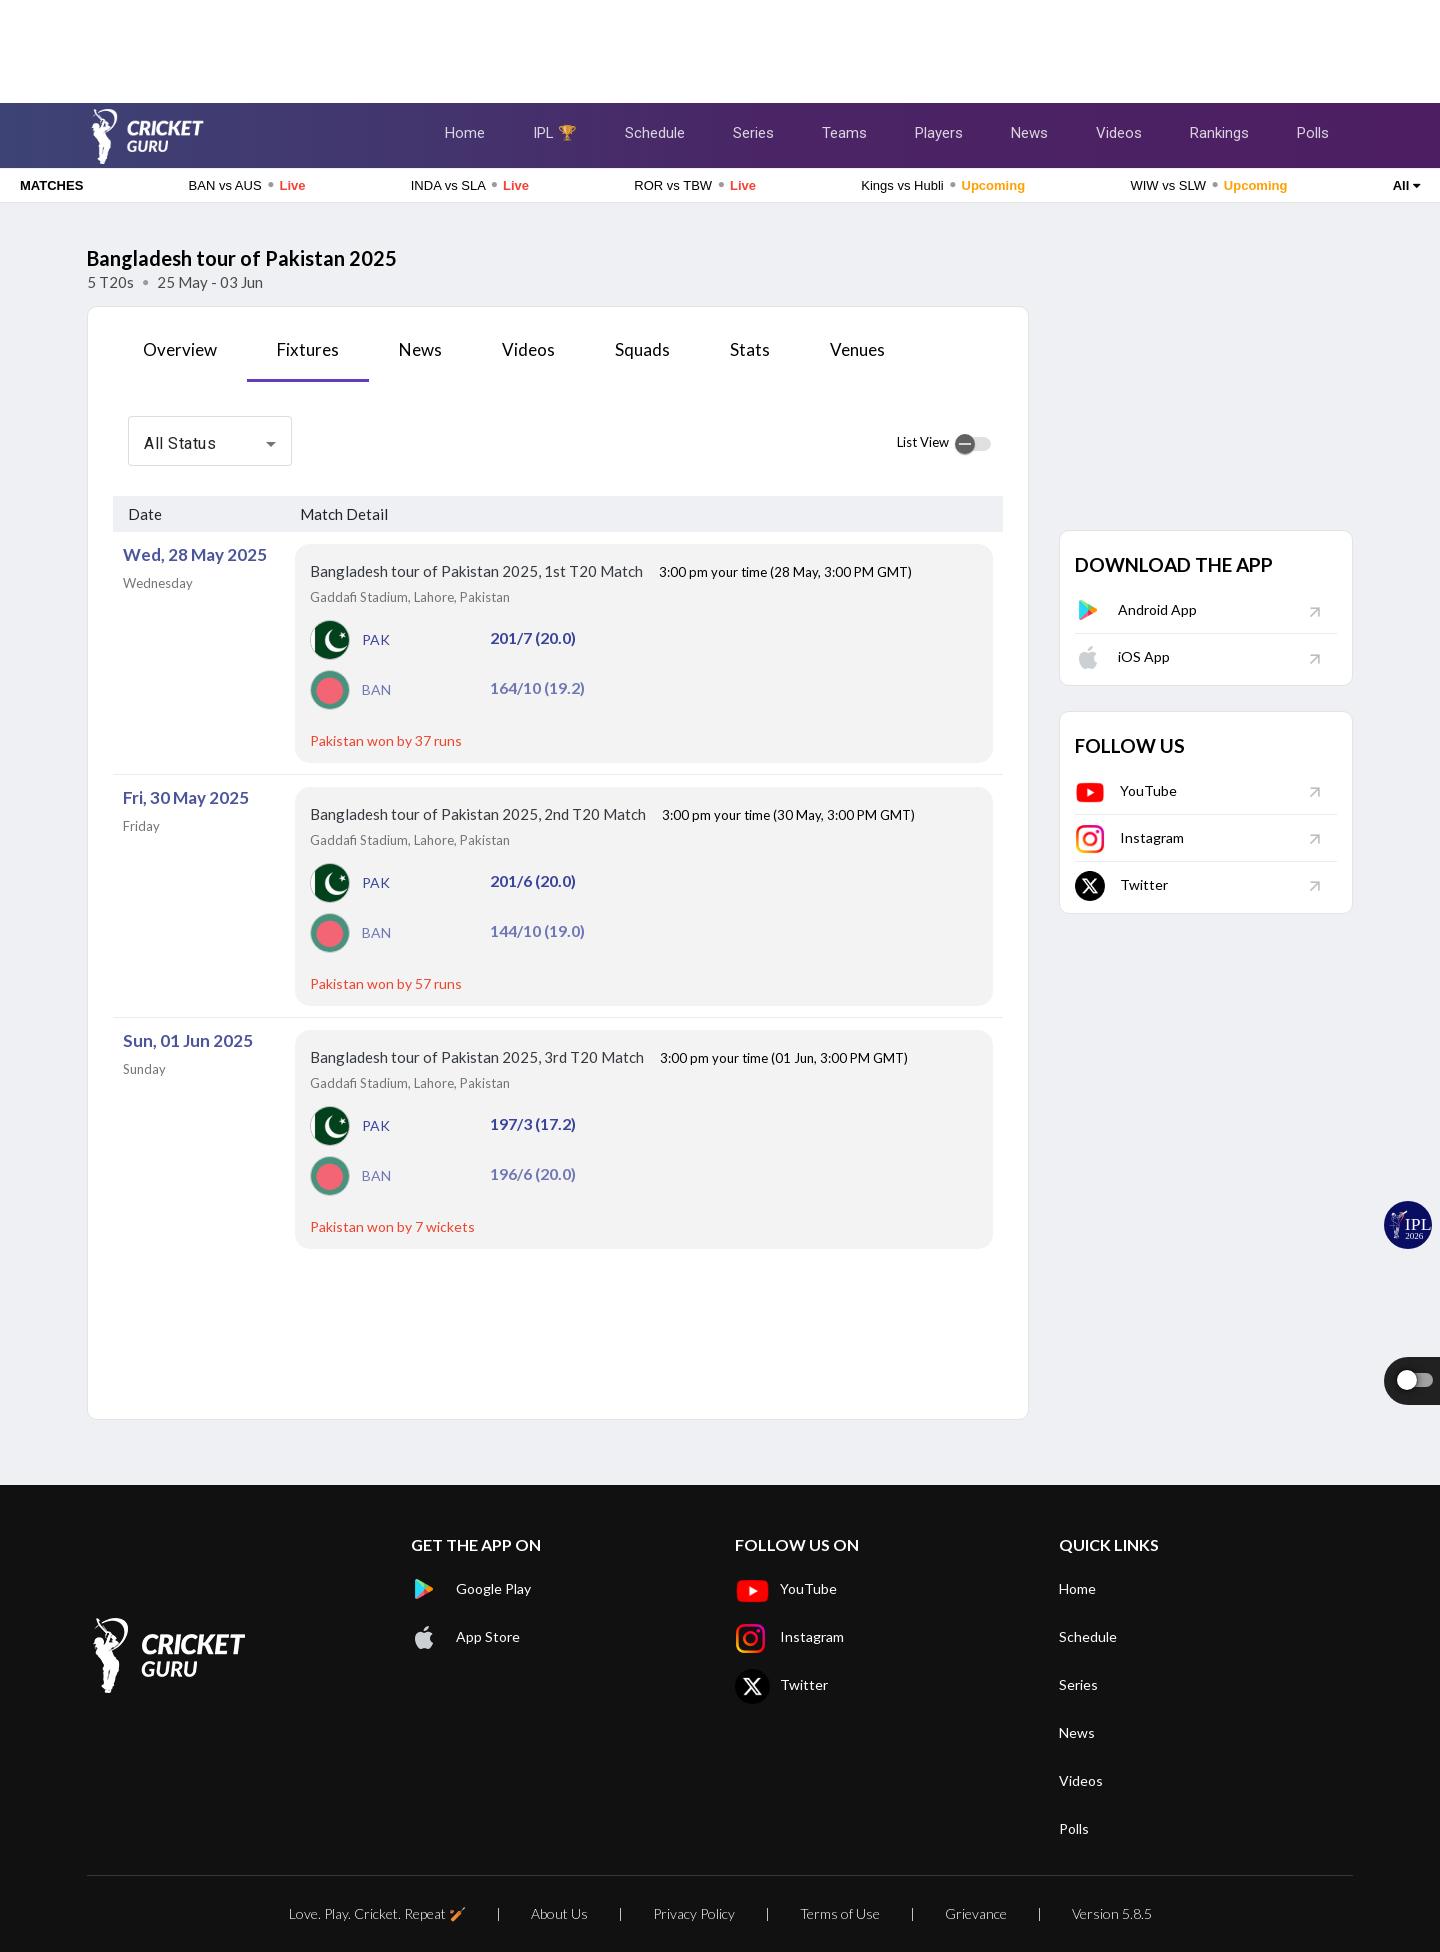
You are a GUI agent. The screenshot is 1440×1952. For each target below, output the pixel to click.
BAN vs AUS (247, 185)
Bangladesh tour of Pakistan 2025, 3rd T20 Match (478, 1057)
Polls (1313, 133)
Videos (1119, 133)
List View (923, 442)
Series (753, 133)
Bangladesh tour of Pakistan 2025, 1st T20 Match (478, 571)
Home (465, 133)
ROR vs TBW (695, 185)
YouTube (1126, 790)
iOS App (1122, 656)
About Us (559, 1913)
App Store (465, 1637)
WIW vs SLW (1208, 185)
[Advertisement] (720, 45)
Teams (844, 133)
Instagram (1129, 837)
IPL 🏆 (555, 133)
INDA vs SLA (470, 185)
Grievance (976, 1913)
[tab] (180, 357)
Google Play (471, 1589)
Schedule (655, 133)
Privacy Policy (694, 1913)
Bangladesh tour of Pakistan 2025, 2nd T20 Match (479, 814)
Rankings (1219, 133)
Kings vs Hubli (943, 185)
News (1029, 133)
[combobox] (210, 444)
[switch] (973, 444)
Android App (1136, 609)
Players (939, 133)
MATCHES (51, 185)
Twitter (1121, 884)
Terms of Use (840, 1913)
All (1406, 185)
